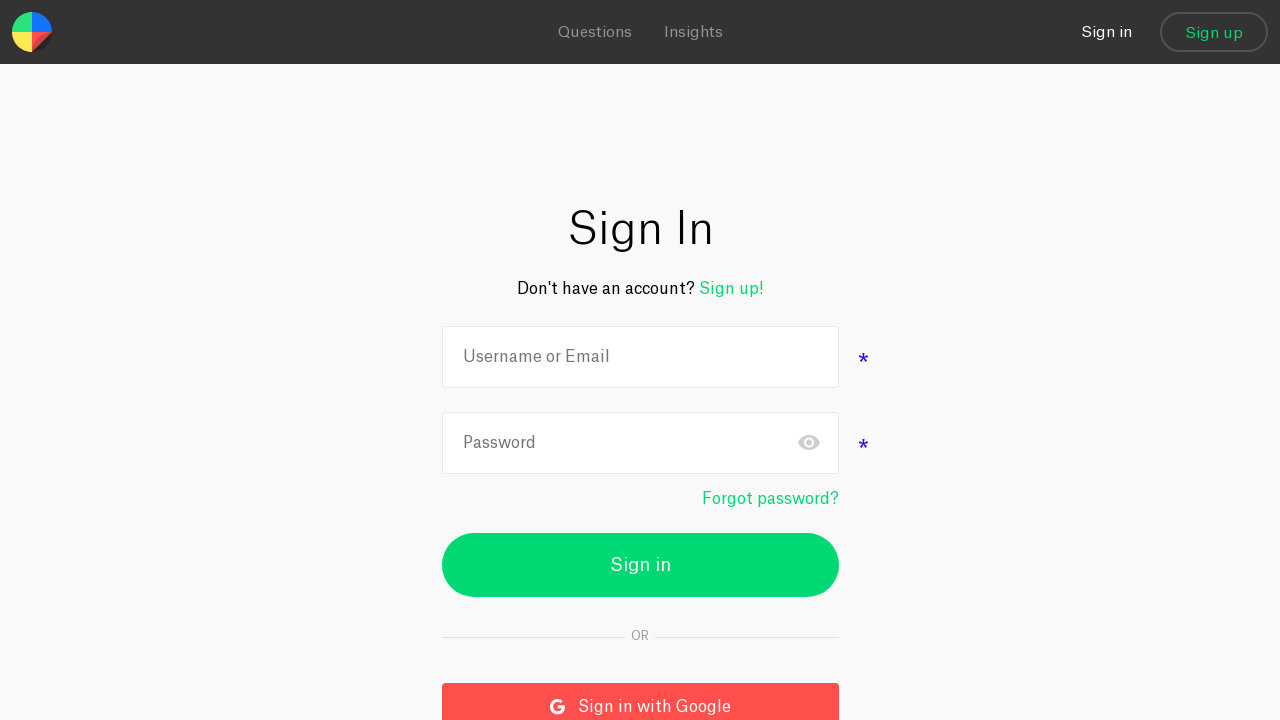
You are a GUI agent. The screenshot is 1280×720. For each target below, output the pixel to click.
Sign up (1214, 33)
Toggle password (809, 442)
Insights (693, 32)
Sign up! (731, 289)
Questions (595, 32)
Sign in (1106, 32)
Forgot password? (770, 499)
